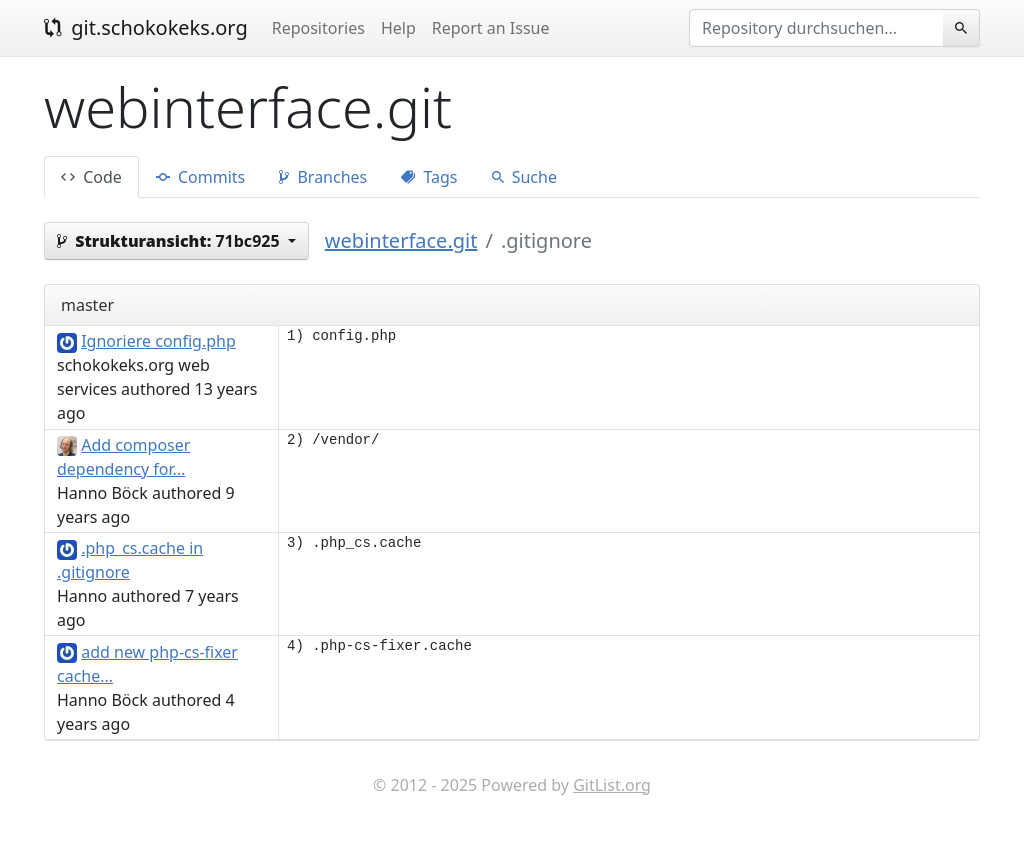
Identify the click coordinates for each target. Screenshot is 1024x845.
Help (398, 28)
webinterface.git (401, 240)
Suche (524, 177)
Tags (429, 177)
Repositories (318, 28)
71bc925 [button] (170, 241)
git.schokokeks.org (146, 27)
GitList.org (612, 785)
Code (91, 177)
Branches (323, 177)
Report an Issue (491, 28)
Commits (200, 177)
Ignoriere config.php (158, 341)
